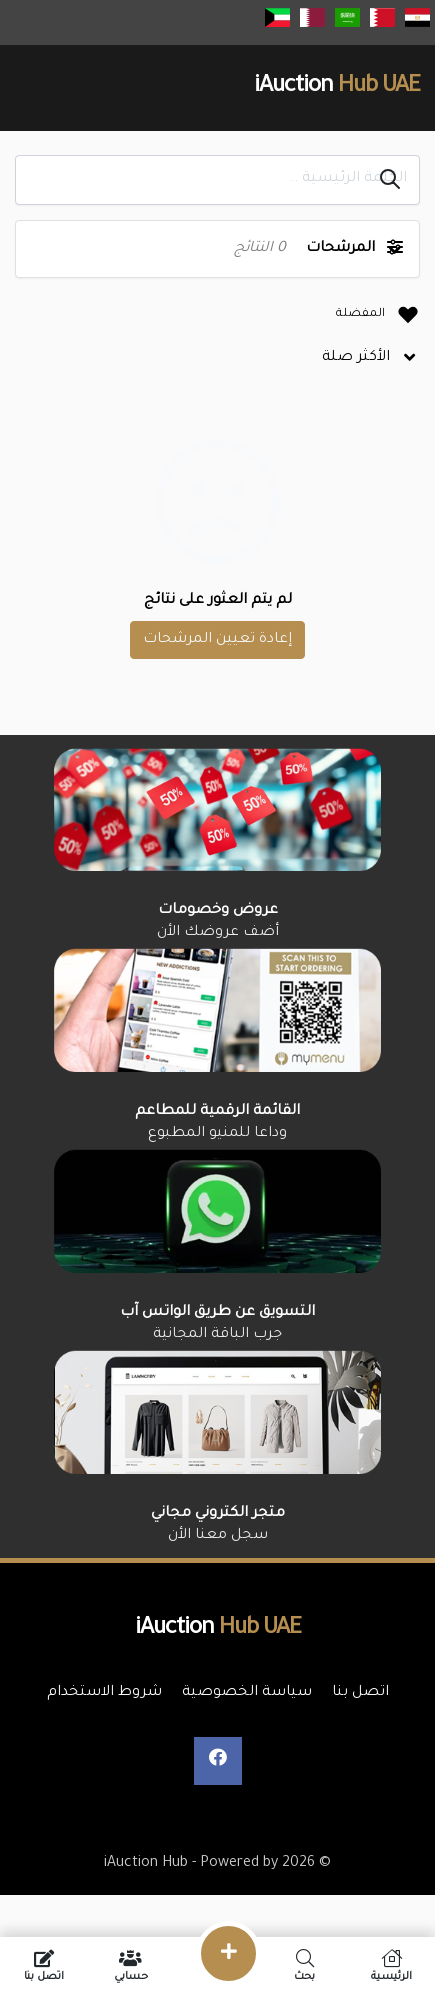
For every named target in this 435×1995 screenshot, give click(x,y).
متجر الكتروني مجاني (218, 1514)
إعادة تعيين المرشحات (217, 640)
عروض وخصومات (218, 911)
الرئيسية (391, 1966)
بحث (304, 1966)
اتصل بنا (43, 1966)
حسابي (130, 1966)
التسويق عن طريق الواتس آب (217, 1313)
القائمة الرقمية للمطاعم (217, 1112)
